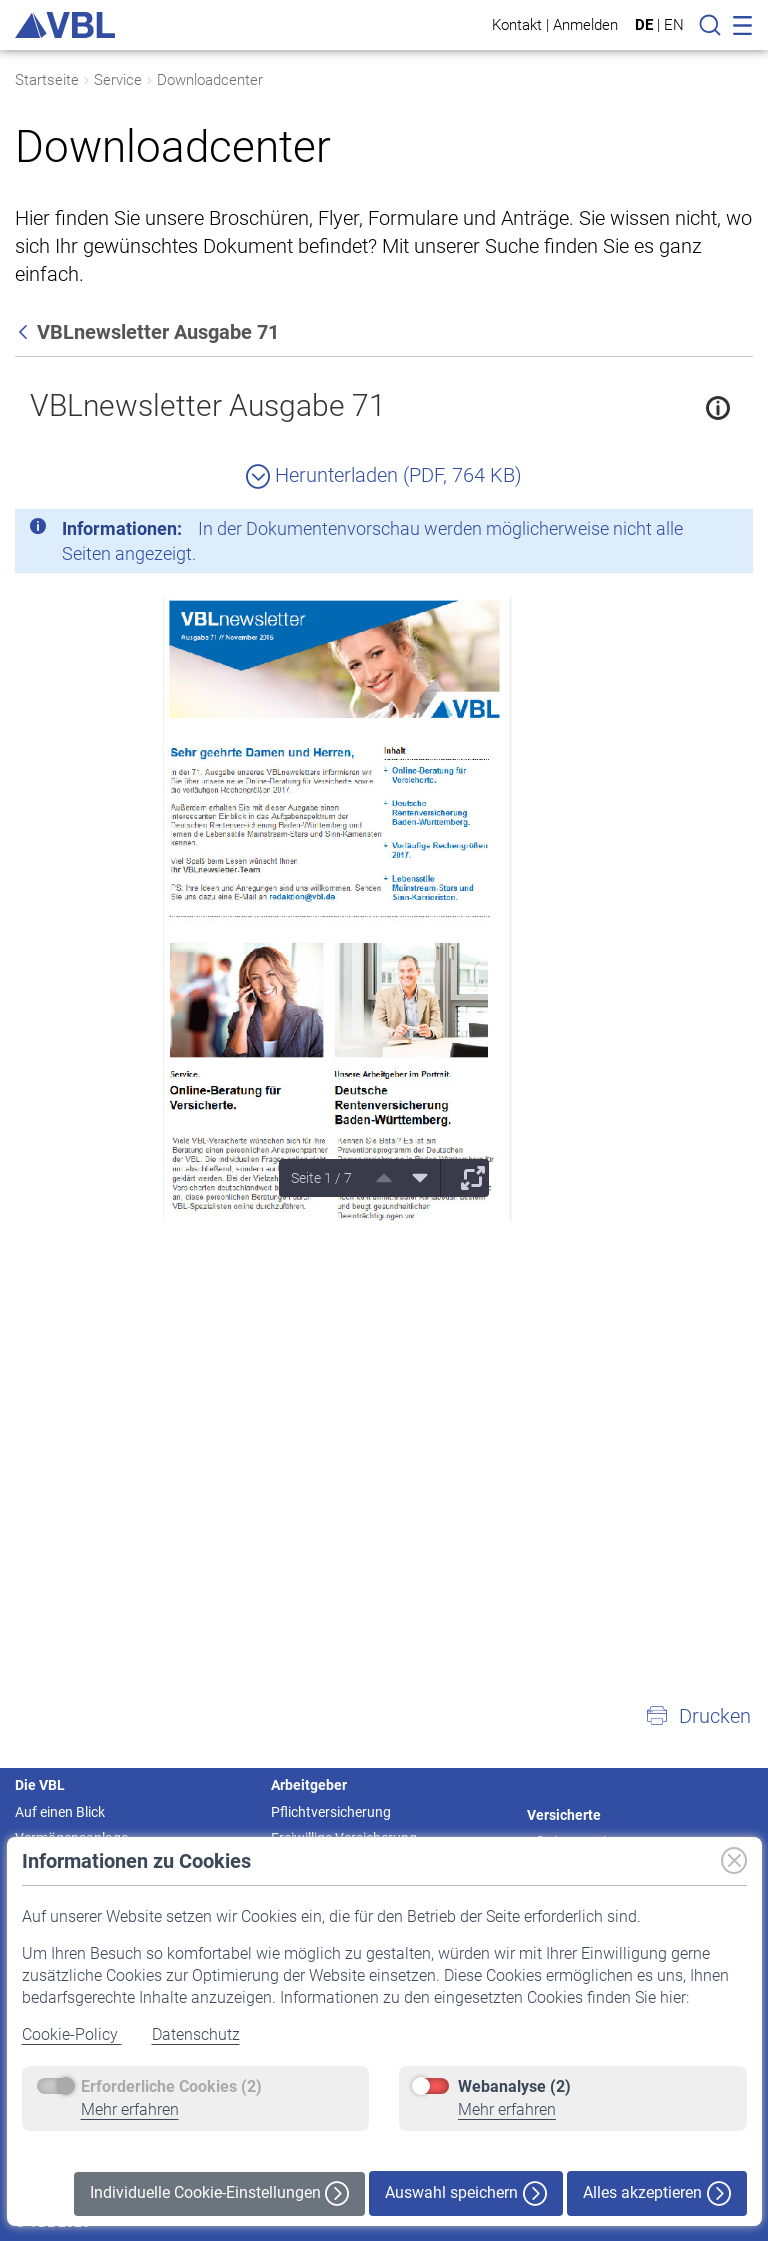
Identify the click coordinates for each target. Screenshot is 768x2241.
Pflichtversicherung (331, 1812)
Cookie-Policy (72, 2034)
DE (644, 25)
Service (118, 80)
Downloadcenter (210, 80)
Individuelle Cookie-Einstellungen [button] (219, 2193)
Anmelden (585, 24)
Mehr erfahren (130, 2109)
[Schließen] (683, 532)
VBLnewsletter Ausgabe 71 (208, 405)
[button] (698, 1716)
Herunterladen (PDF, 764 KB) (384, 475)
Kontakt (517, 24)
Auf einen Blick (60, 1812)
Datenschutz (196, 2034)
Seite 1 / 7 (321, 1178)
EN (674, 25)
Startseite (47, 80)
